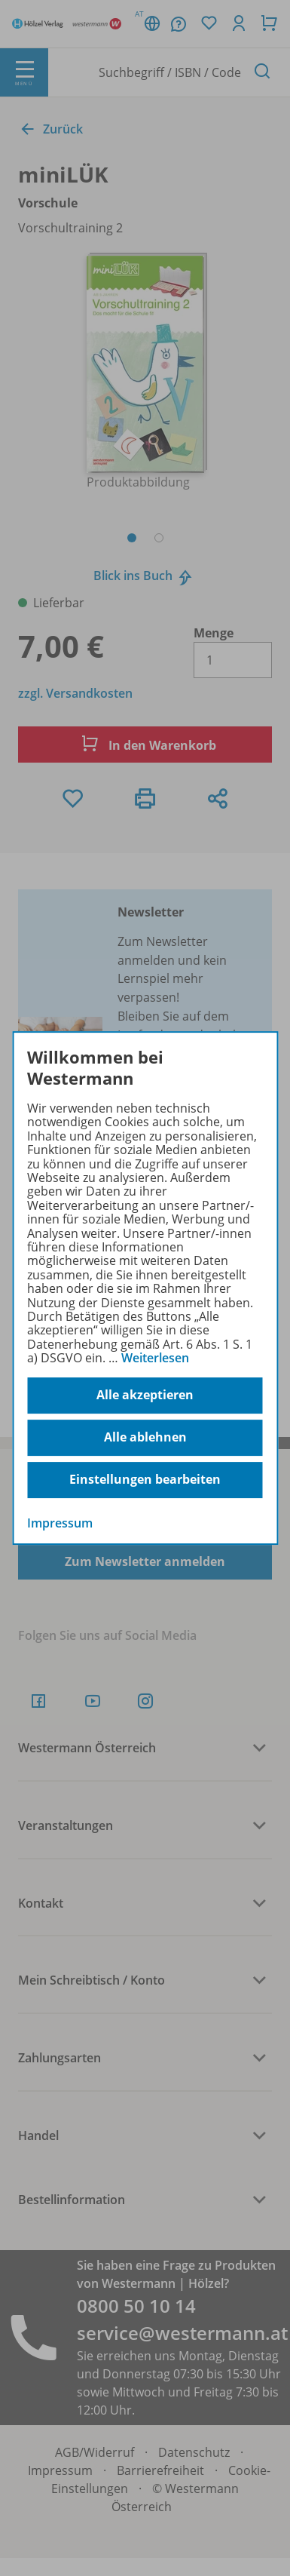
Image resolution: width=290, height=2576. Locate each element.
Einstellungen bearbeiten (145, 1479)
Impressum (60, 1523)
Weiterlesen (155, 1357)
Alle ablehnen (145, 1437)
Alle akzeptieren (145, 1394)
